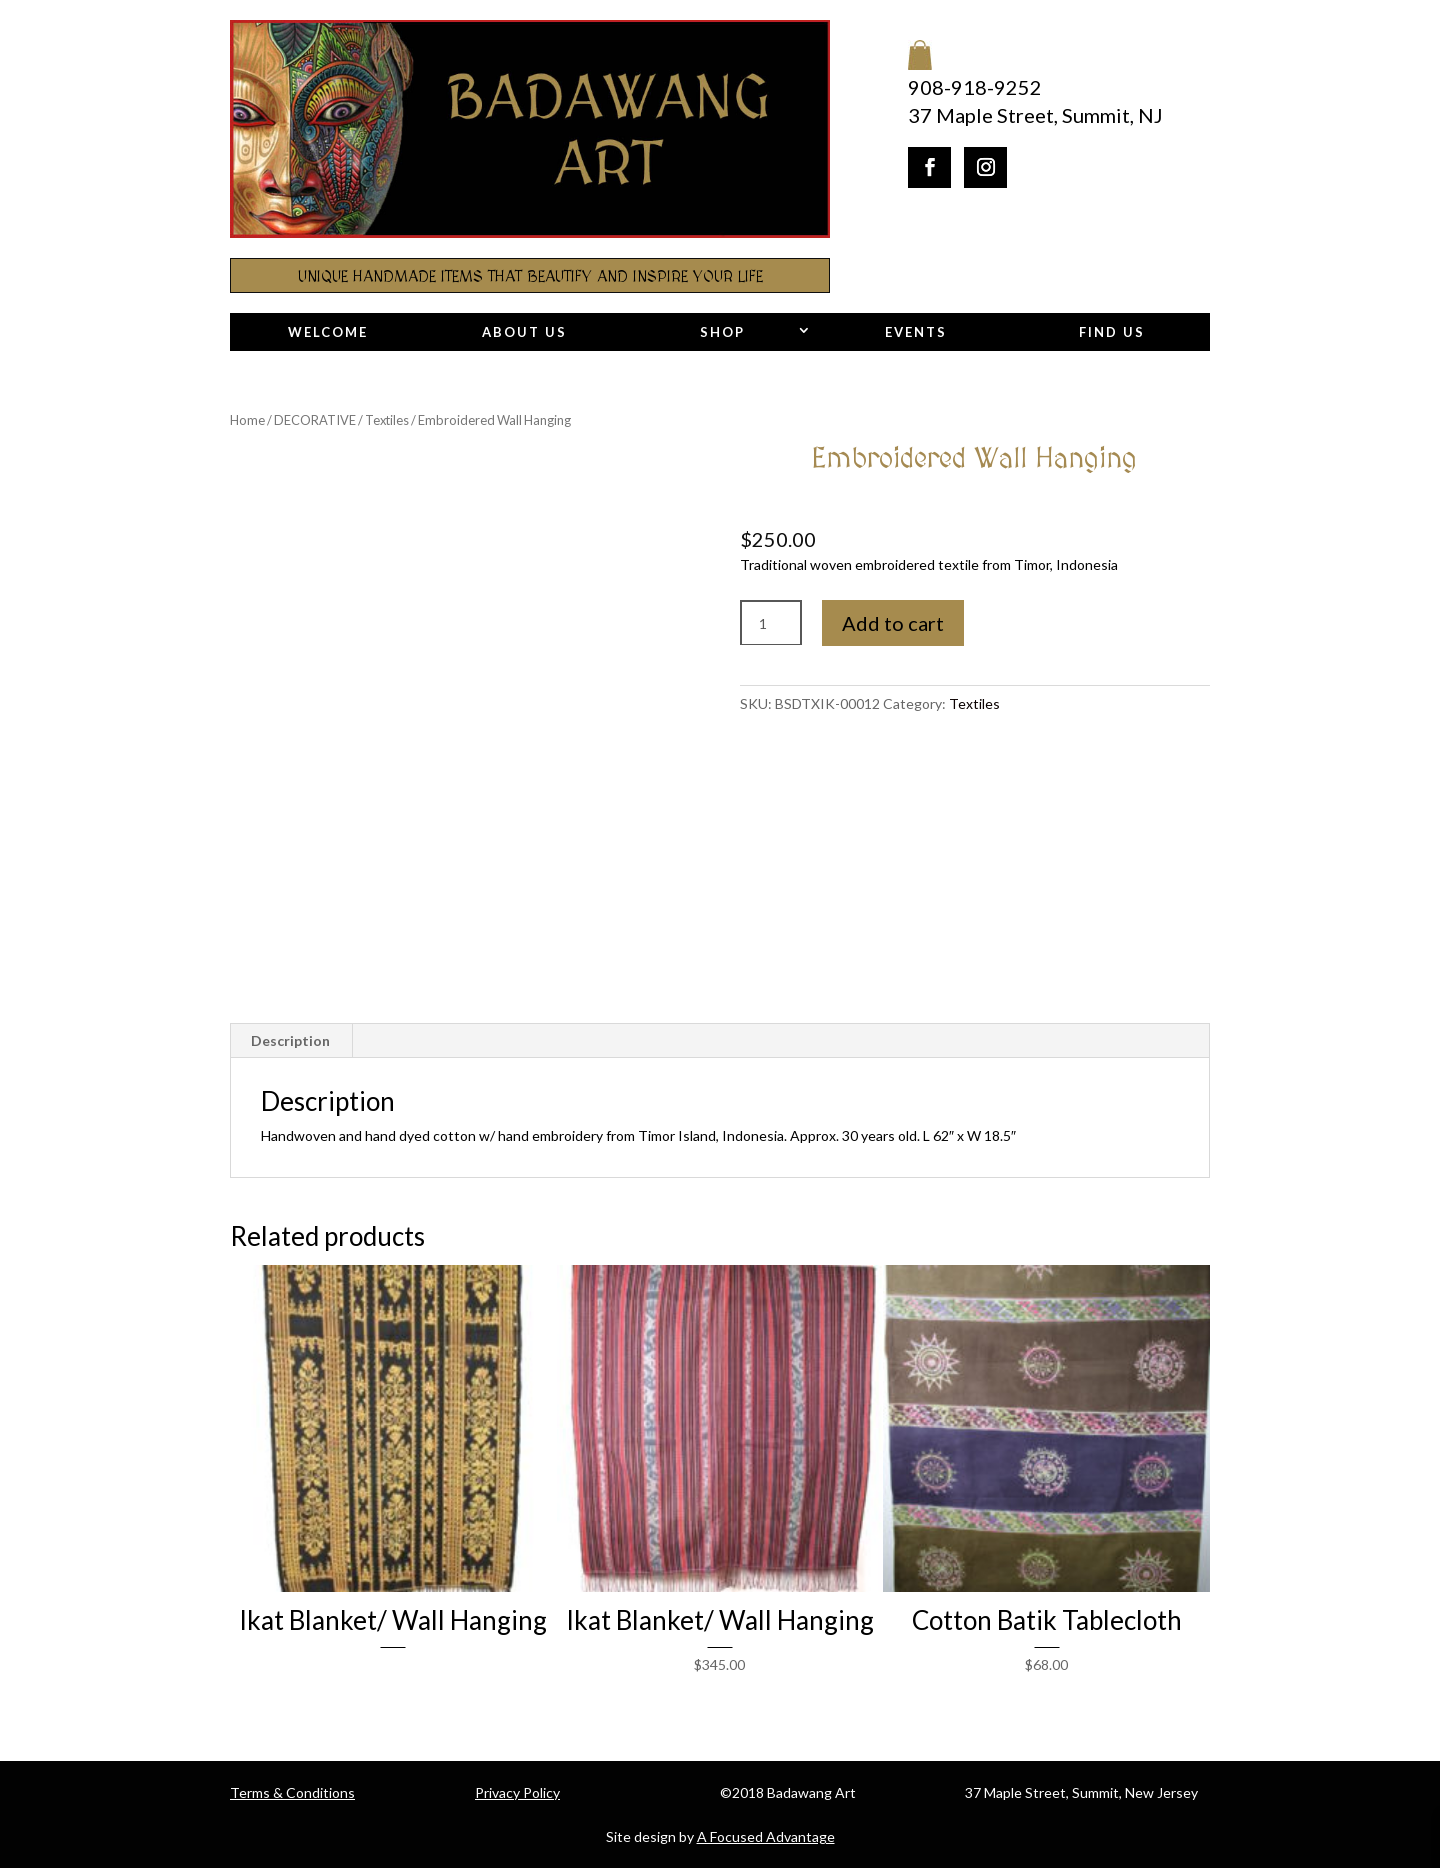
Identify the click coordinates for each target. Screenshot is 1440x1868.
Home (247, 420)
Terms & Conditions (292, 1792)
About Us (524, 332)
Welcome (328, 332)
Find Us (1112, 332)
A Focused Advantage (766, 1836)
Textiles (387, 420)
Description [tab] (290, 1040)
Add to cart (893, 623)
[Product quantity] (771, 623)
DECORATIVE (315, 420)
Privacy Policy (517, 1792)
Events (916, 332)
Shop (722, 332)
